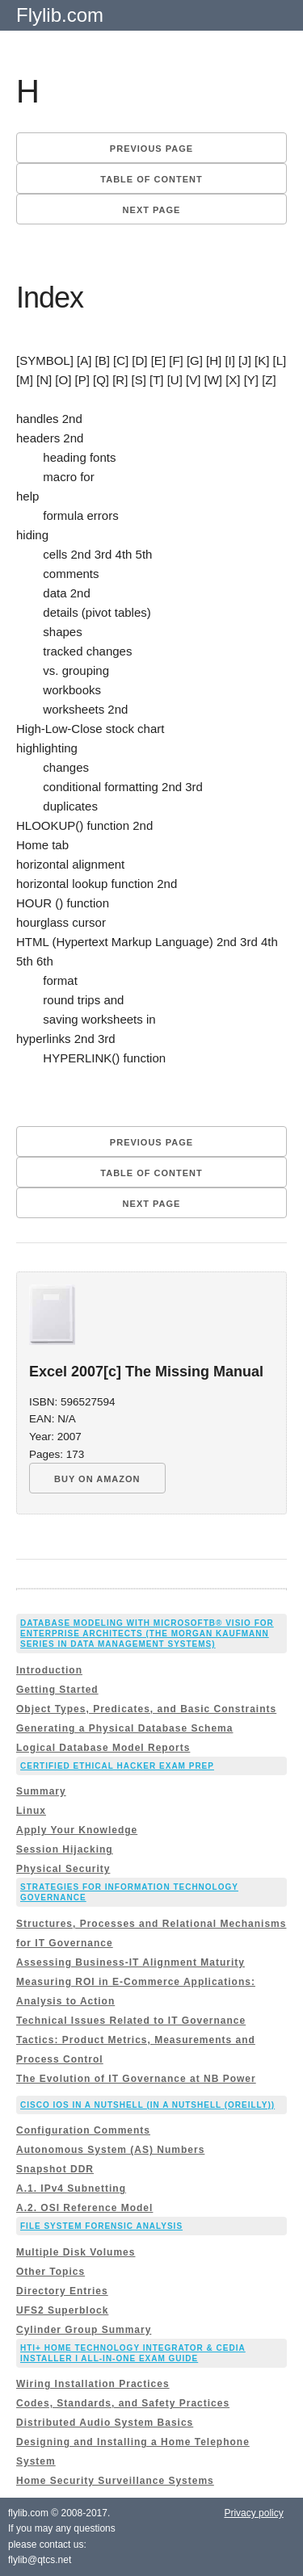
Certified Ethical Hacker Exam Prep (117, 1765)
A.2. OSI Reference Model (84, 2208)
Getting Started (57, 1689)
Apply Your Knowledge (76, 1830)
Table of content (151, 179)
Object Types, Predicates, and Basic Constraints (146, 1709)
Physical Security (63, 1868)
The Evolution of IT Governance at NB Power (136, 2078)
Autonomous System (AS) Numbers (110, 2149)
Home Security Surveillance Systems (115, 2480)
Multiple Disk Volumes (75, 2252)
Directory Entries (62, 2291)
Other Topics (50, 2271)
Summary (41, 1791)
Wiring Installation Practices (93, 2384)
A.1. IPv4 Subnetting (71, 2188)
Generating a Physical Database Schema (124, 1728)
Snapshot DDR (55, 2169)
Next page (152, 210)
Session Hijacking (64, 1849)
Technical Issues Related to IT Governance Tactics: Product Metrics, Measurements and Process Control (135, 2040)
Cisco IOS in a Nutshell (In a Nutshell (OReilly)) (147, 2105)
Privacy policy (253, 2513)
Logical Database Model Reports (103, 1747)
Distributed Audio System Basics (104, 2422)
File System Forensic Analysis (101, 2226)
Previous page (151, 148)
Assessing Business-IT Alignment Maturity (130, 1962)
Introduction (49, 1670)
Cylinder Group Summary (83, 2329)
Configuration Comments (83, 2130)
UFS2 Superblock (62, 2310)
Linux (31, 1810)
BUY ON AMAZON (97, 1479)
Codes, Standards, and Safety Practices (122, 2403)
